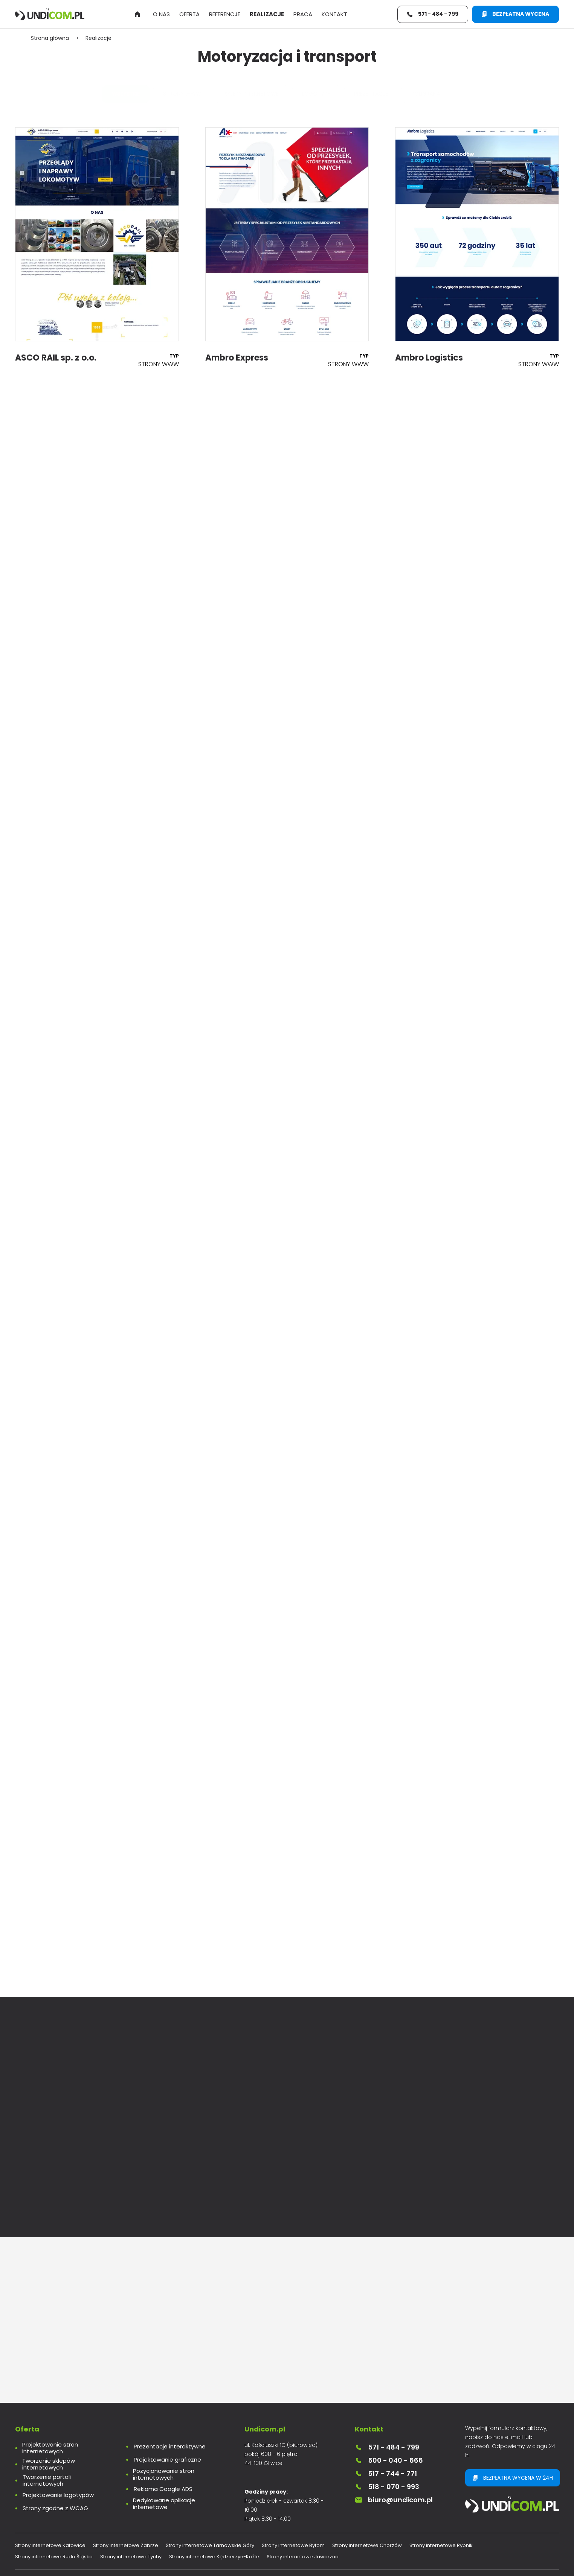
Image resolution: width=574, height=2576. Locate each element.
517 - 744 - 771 (386, 2473)
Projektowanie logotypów (58, 2495)
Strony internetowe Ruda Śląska (54, 2556)
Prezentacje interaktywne (170, 2446)
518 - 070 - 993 (387, 2486)
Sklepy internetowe (260, 93)
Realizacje (267, 14)
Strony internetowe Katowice (50, 2545)
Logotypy (323, 93)
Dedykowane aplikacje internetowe (164, 2504)
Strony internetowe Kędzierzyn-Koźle (214, 2556)
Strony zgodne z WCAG (55, 2508)
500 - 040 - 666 (389, 2460)
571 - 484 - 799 (387, 2447)
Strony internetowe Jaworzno (303, 2556)
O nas (161, 14)
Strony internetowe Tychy (131, 2556)
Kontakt (334, 14)
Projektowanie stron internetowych (50, 2448)
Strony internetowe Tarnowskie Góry (210, 2545)
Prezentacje (374, 93)
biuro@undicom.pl (394, 2499)
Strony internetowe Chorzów (367, 2545)
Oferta (189, 14)
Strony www (192, 93)
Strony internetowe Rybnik (441, 2545)
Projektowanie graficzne (167, 2459)
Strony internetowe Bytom (293, 2545)
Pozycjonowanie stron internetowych (163, 2474)
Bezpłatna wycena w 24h (513, 2478)
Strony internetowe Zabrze (125, 2545)
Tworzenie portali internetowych (47, 2480)
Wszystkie (136, 93)
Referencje (224, 14)
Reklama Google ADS (163, 2489)
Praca (302, 14)
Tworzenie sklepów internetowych (48, 2464)
